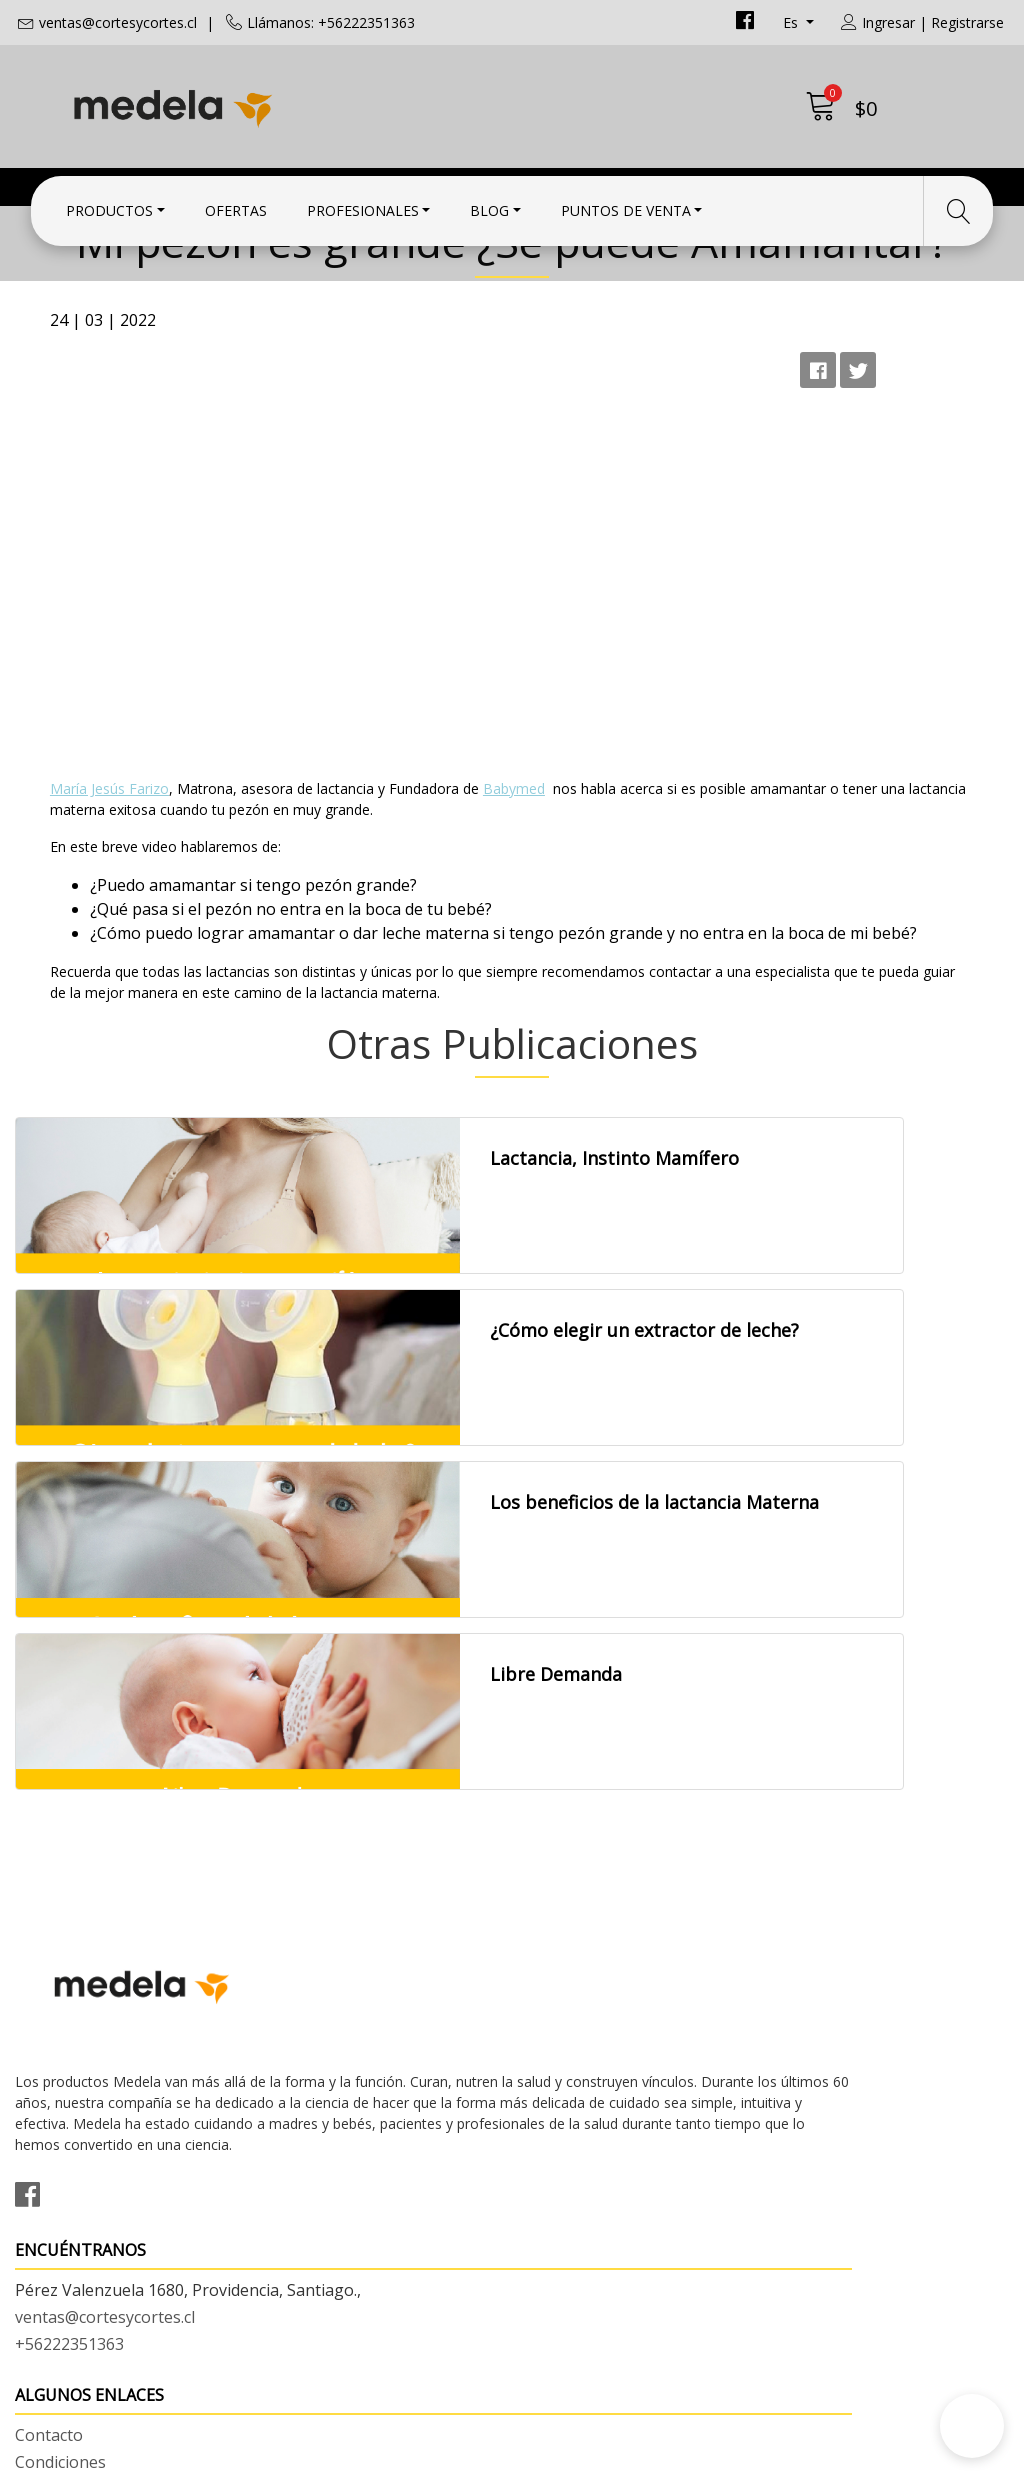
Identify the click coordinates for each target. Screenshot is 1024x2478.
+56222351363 (325, 2046)
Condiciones (572, 1995)
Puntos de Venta (626, 202)
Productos (109, 202)
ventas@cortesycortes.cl (118, 22)
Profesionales (363, 202)
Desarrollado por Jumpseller (687, 2457)
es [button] (792, 22)
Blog (489, 202)
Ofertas (236, 202)
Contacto (561, 1968)
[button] (972, 2426)
